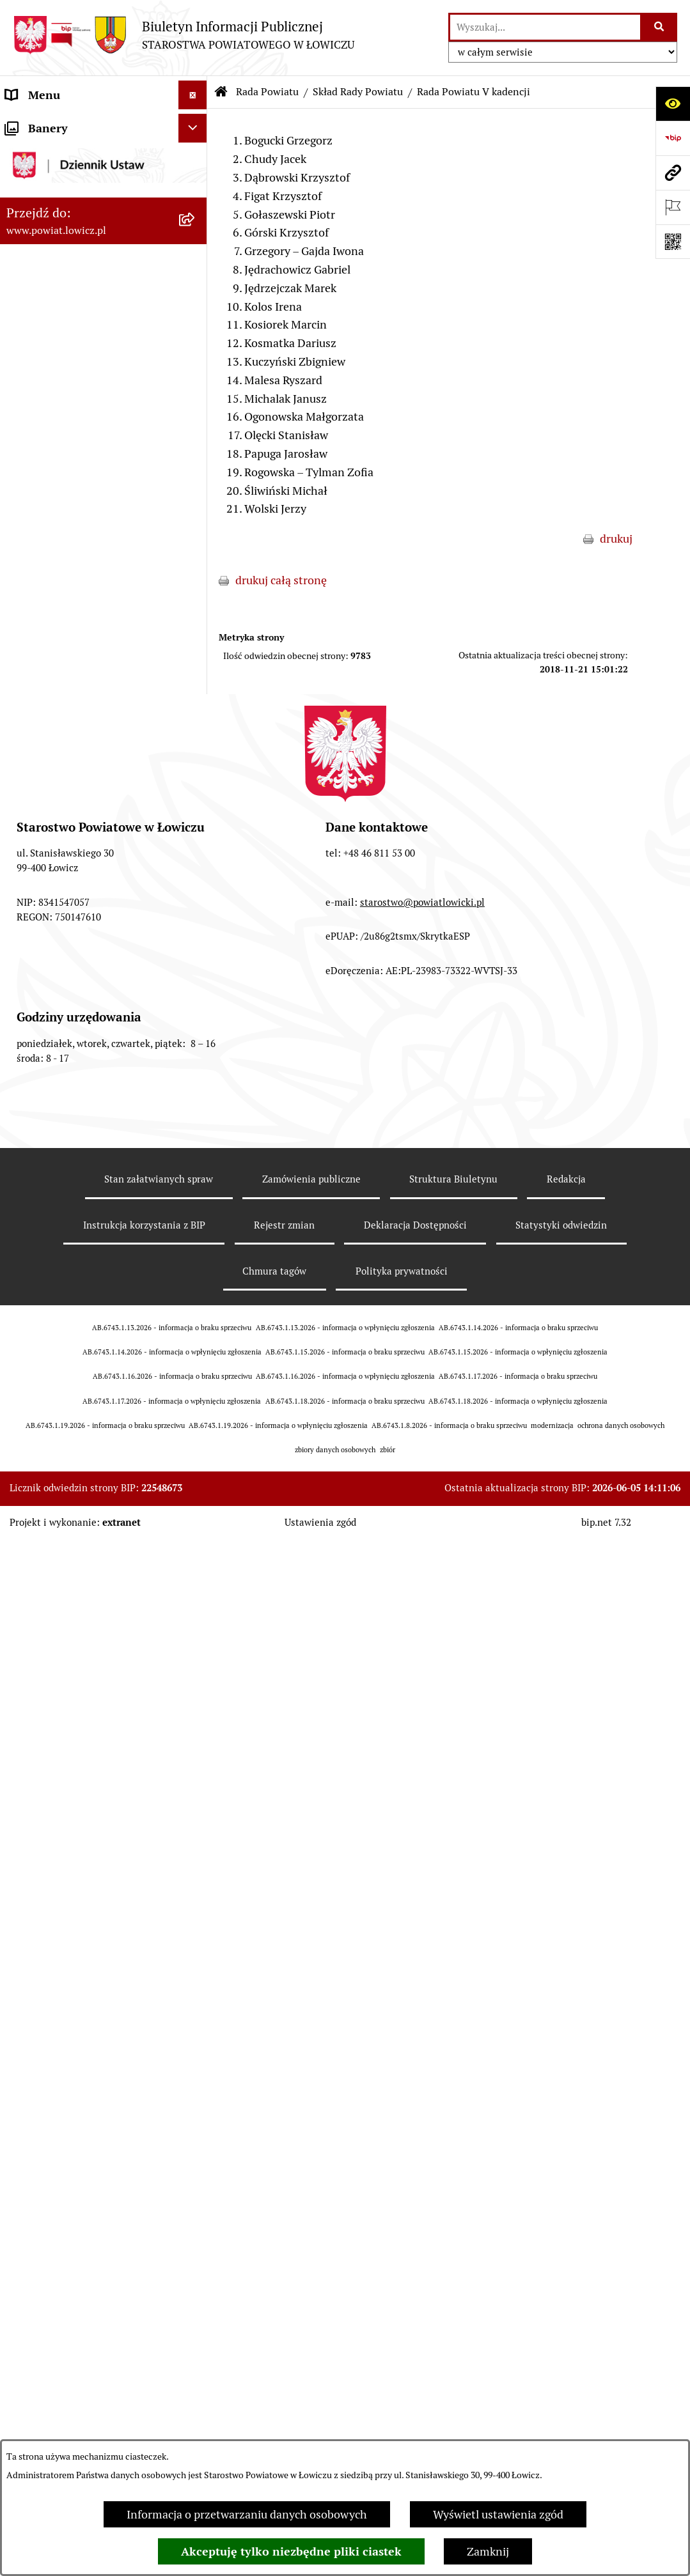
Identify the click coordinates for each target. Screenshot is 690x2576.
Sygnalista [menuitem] (32, 1415)
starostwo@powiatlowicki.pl (422, 2149)
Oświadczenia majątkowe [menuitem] (70, 1138)
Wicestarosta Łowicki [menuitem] (59, 283)
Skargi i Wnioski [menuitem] (46, 1576)
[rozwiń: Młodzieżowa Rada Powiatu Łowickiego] (195, 949)
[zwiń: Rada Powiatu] (195, 398)
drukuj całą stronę (281, 580)
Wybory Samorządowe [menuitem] (62, 1328)
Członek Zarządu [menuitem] (49, 312)
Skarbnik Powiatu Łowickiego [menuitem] (79, 369)
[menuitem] (103, 160)
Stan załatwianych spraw (158, 2427)
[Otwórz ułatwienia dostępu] (672, 103)
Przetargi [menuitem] (29, 1225)
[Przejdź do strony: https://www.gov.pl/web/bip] (672, 138)
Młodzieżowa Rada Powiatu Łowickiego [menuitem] (75, 958)
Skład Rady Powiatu (358, 91)
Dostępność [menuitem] (36, 1386)
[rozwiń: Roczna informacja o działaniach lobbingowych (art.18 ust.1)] (195, 1741)
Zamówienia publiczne (311, 2427)
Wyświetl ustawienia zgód (498, 2514)
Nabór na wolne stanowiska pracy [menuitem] (90, 1253)
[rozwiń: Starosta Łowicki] (195, 255)
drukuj (616, 538)
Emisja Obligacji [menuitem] (46, 1518)
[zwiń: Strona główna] (195, 124)
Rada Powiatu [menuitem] (40, 398)
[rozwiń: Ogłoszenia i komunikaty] (195, 1110)
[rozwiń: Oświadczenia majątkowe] (195, 1139)
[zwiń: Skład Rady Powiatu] (195, 489)
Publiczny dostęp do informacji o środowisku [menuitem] (89, 1291)
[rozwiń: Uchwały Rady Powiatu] (195, 766)
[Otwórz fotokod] (672, 241)
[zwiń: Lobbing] (195, 1633)
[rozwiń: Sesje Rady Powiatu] (195, 729)
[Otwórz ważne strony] (672, 207)
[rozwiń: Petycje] (195, 1605)
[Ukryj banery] (192, 1825)
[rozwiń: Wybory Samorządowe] (195, 1328)
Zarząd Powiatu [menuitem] (45, 226)
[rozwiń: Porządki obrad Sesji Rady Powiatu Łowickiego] (195, 803)
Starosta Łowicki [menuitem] (48, 254)
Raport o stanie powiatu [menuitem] (66, 1357)
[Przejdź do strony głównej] (183, 35)
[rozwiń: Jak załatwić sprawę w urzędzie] (195, 1052)
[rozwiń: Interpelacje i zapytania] (195, 912)
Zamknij (488, 2551)
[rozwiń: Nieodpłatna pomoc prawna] (195, 1547)
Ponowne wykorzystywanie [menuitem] (75, 1489)
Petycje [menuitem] (24, 1604)
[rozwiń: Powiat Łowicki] (195, 197)
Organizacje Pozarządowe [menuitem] (71, 1167)
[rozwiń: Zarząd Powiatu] (195, 226)
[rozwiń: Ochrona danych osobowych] (195, 1024)
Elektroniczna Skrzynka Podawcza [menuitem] (92, 1196)
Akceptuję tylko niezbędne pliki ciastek (291, 2551)
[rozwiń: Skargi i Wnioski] (195, 1576)
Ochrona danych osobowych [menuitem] (78, 1023)
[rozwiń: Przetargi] (195, 1225)
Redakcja (566, 2427)
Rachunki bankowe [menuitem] (53, 1081)
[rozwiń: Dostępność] (195, 1386)
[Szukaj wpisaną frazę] (659, 27)
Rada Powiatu (267, 91)
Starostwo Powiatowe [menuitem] (60, 995)
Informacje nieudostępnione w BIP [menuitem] (83, 1452)
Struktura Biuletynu (453, 2427)
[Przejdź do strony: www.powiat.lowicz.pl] (672, 172)
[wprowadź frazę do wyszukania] (545, 27)
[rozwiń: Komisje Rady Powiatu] (195, 692)
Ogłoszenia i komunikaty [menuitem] (69, 1110)
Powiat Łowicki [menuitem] (43, 197)
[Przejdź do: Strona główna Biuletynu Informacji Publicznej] (221, 92)
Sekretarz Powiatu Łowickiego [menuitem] (81, 341)
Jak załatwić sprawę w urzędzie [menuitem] (83, 1052)
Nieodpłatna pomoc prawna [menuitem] (76, 1547)
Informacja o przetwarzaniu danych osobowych (247, 2514)
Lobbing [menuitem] (26, 1633)
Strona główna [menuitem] (43, 123)
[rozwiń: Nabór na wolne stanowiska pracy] (195, 1254)
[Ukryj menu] (192, 95)
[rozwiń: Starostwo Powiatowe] (195, 995)
